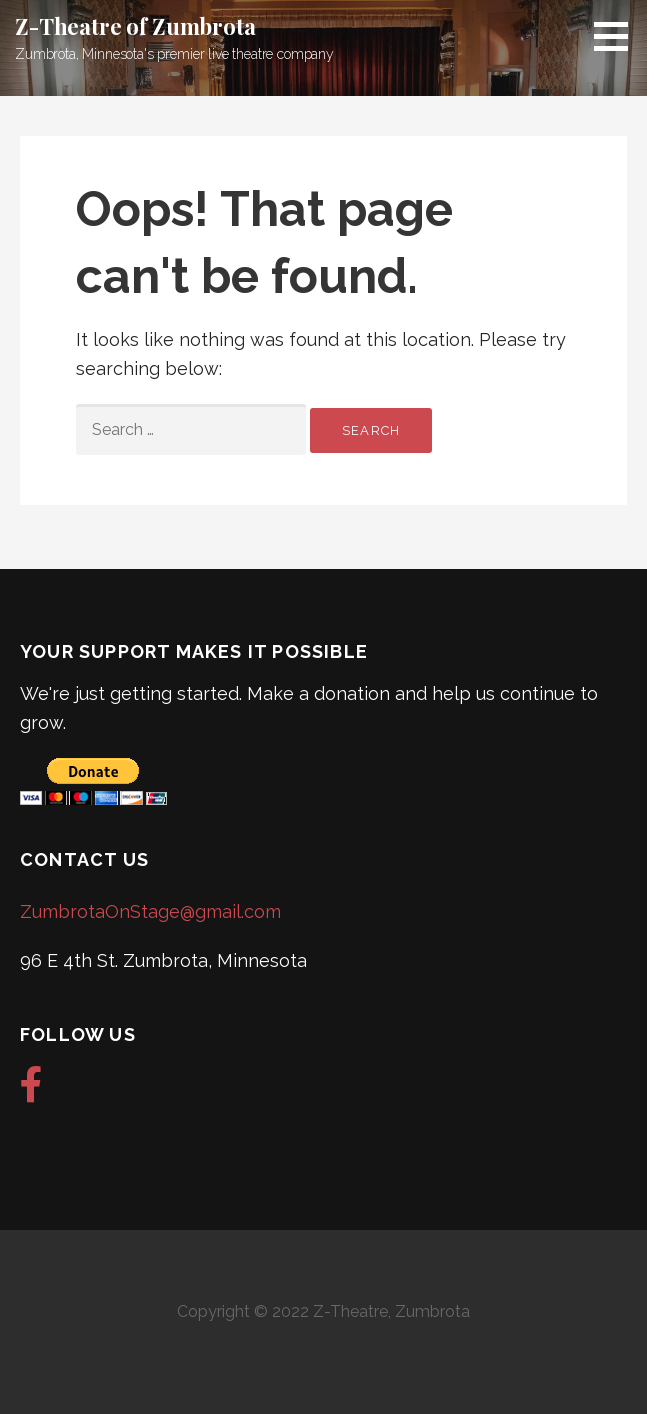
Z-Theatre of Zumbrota (135, 26)
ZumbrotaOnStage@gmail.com (150, 911)
